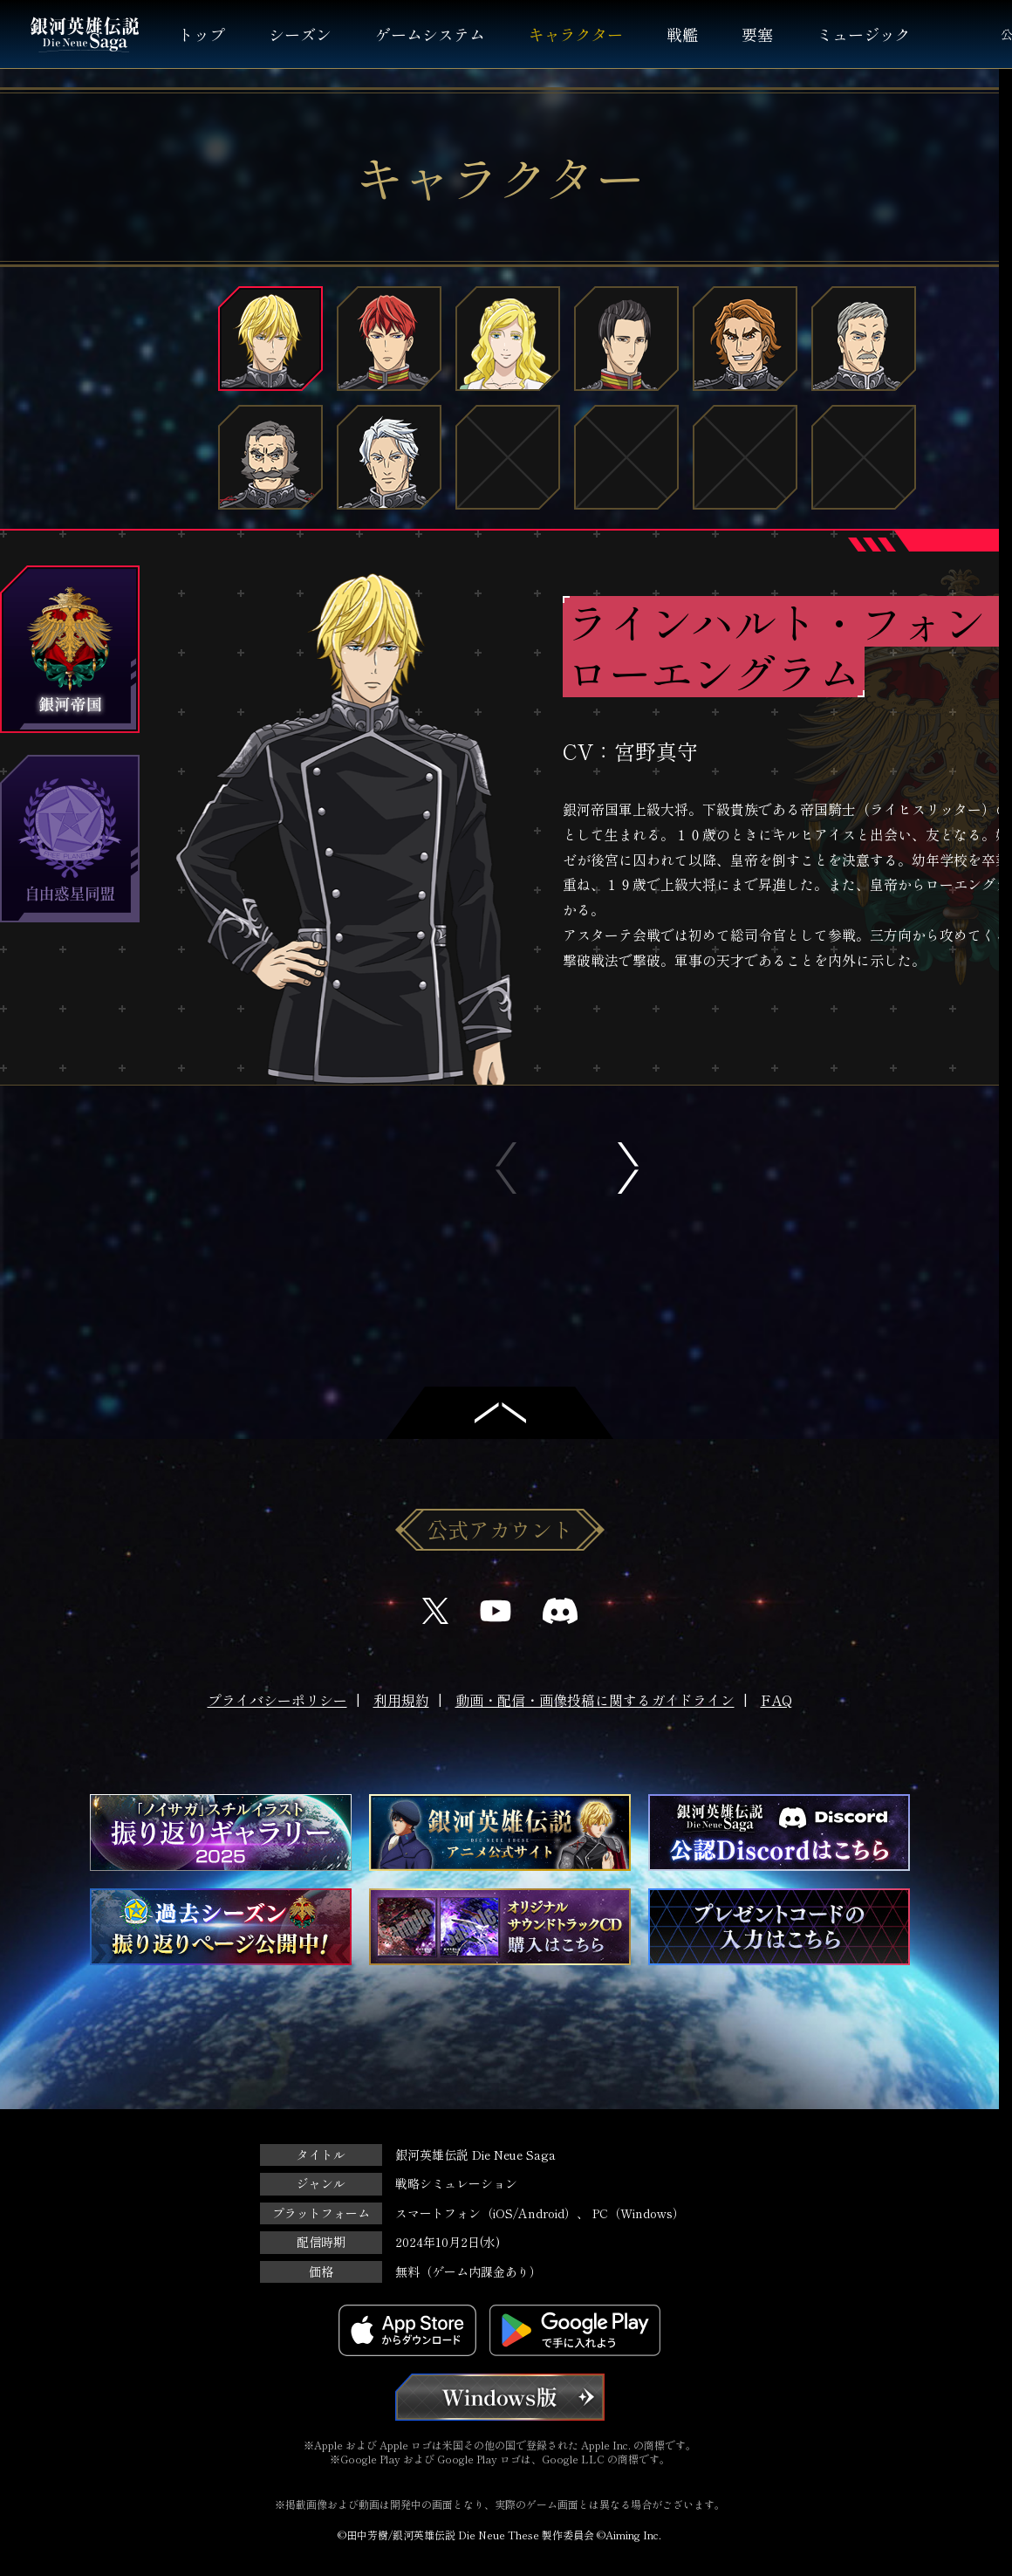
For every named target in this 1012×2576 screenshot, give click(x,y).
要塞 (757, 34)
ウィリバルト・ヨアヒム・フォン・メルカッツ (863, 339)
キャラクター (576, 34)
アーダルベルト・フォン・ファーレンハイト (389, 458)
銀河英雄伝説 (85, 34)
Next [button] (628, 1169)
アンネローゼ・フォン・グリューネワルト (507, 339)
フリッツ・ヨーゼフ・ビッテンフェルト (745, 339)
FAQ (776, 1699)
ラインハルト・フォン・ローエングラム (270, 339)
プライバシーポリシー (277, 1699)
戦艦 (682, 34)
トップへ (499, 1413)
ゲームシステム (430, 34)
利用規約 (401, 1699)
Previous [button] (506, 1169)
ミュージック (864, 34)
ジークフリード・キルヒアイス (389, 339)
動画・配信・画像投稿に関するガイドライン (595, 1699)
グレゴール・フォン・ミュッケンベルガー (270, 458)
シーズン (300, 34)
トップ (201, 34)
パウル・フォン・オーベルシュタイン (626, 339)
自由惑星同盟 (70, 839)
